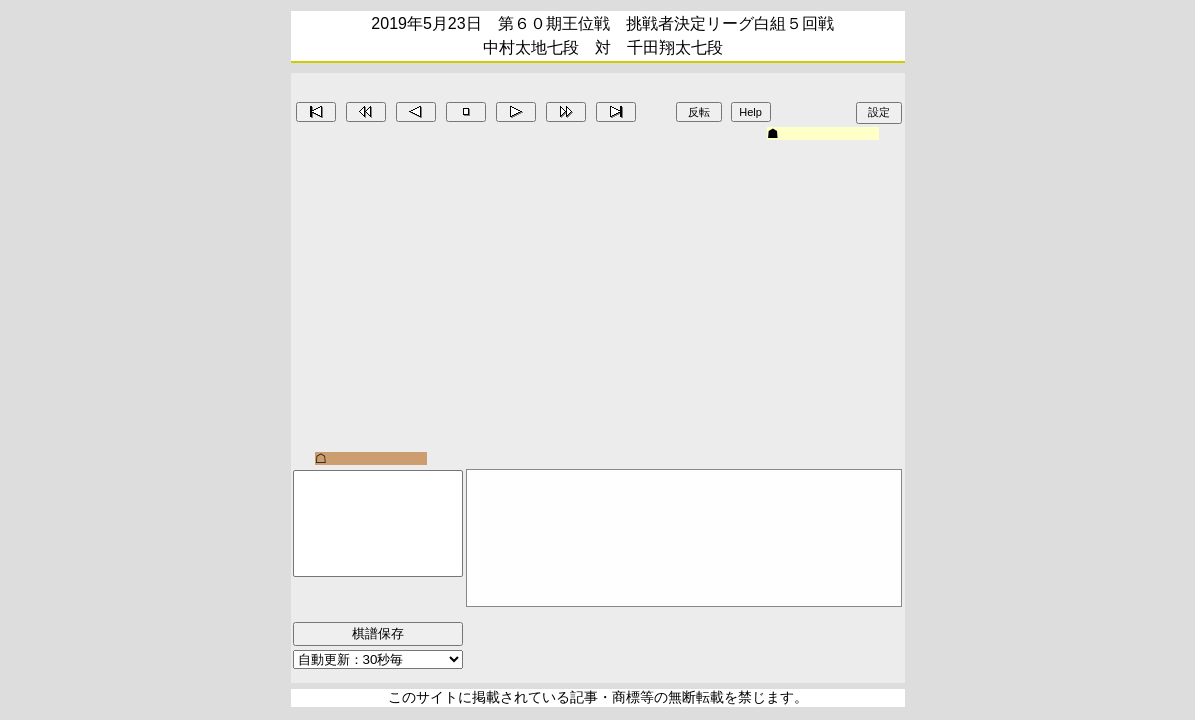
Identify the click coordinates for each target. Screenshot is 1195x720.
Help (750, 112)
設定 (879, 112)
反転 (699, 112)
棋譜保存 (378, 633)
